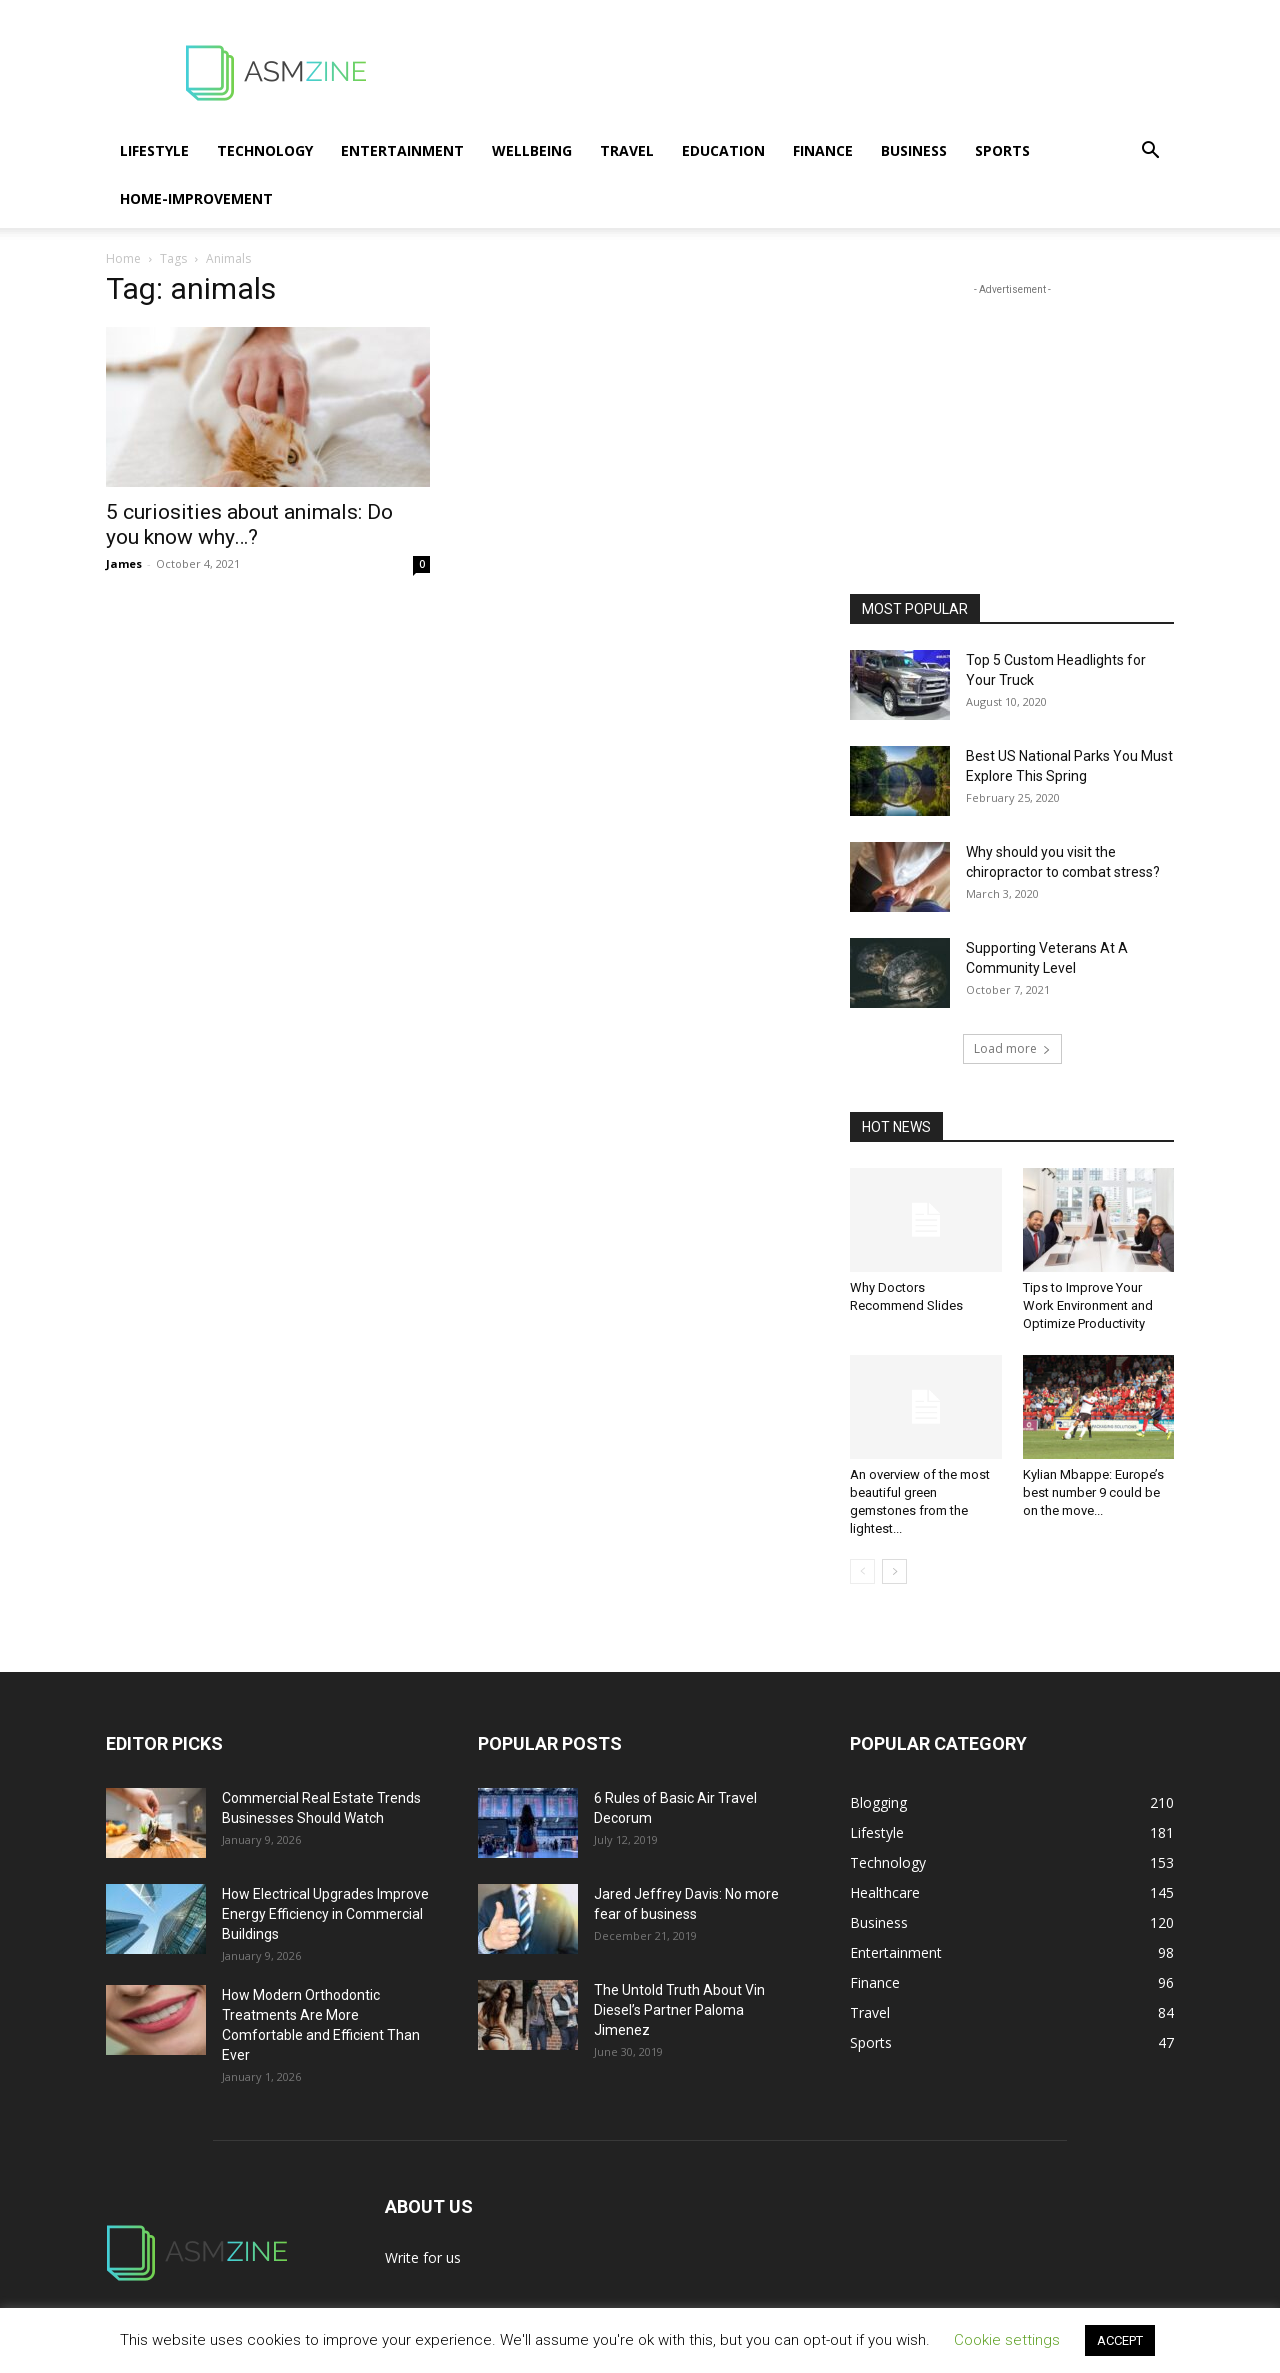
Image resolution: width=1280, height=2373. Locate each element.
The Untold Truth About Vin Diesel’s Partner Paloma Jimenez (679, 2010)
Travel (627, 150)
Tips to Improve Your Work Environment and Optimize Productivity (1088, 1305)
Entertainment (402, 150)
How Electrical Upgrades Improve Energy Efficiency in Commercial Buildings (325, 1914)
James (124, 563)
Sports (1002, 150)
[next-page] (894, 1571)
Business (914, 150)
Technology (265, 150)
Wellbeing (532, 150)
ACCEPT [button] (1120, 2340)
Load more (1012, 1048)
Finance (823, 150)
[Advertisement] (810, 73)
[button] (1150, 152)
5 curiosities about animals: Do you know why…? (249, 524)
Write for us (423, 2257)
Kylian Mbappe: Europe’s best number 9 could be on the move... (1093, 1492)
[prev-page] (862, 1571)
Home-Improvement (196, 198)
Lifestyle (154, 150)
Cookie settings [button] (1007, 2340)
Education (723, 150)
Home (123, 258)
